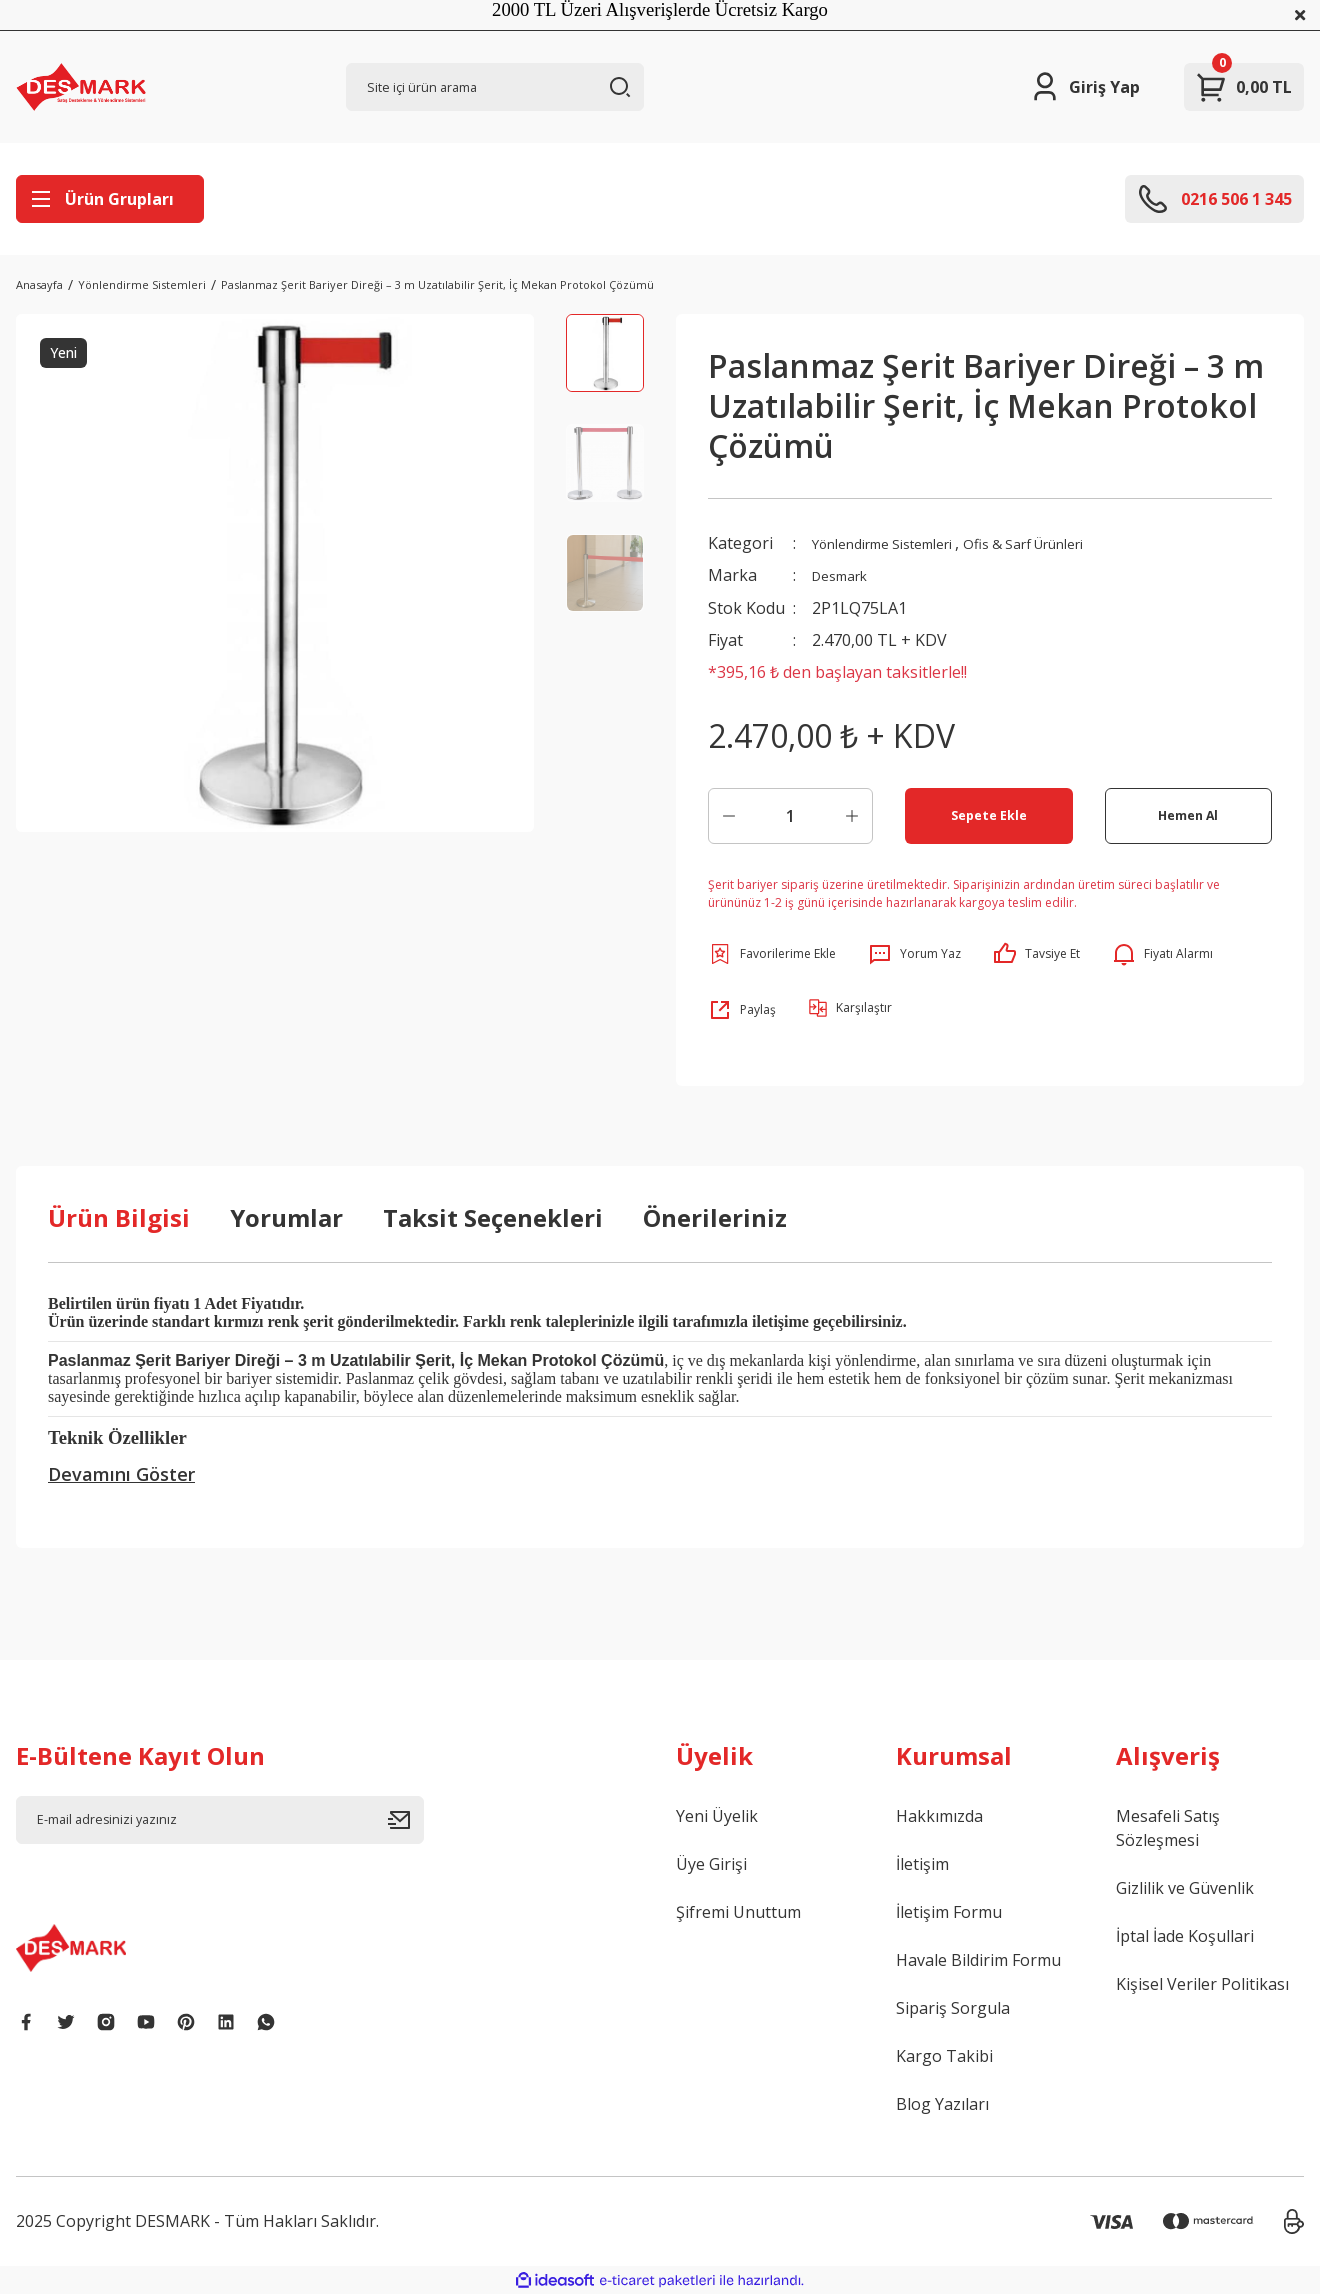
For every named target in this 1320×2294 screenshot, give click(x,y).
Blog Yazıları (942, 2103)
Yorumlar (286, 1216)
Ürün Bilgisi (119, 1216)
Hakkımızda (939, 1815)
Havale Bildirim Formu (978, 1959)
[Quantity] (790, 815)
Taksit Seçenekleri (493, 1216)
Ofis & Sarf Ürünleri (1070, 543)
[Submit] (406, 1819)
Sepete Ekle (988, 814)
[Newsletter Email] (220, 1819)
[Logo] (81, 87)
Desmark (846, 575)
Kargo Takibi (944, 2055)
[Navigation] (110, 199)
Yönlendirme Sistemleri (900, 543)
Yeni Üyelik (717, 1815)
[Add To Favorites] (772, 953)
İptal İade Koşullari (1185, 1935)
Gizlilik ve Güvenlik (1185, 1887)
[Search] (495, 87)
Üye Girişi (711, 1863)
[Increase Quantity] (852, 815)
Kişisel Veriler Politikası (1202, 1983)
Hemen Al (1188, 814)
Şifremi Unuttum (738, 1911)
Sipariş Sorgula (953, 2007)
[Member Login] (1084, 87)
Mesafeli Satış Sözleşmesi (1168, 1827)
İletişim (922, 1863)
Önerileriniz (715, 1216)
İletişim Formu (949, 1911)
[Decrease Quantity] (729, 815)
